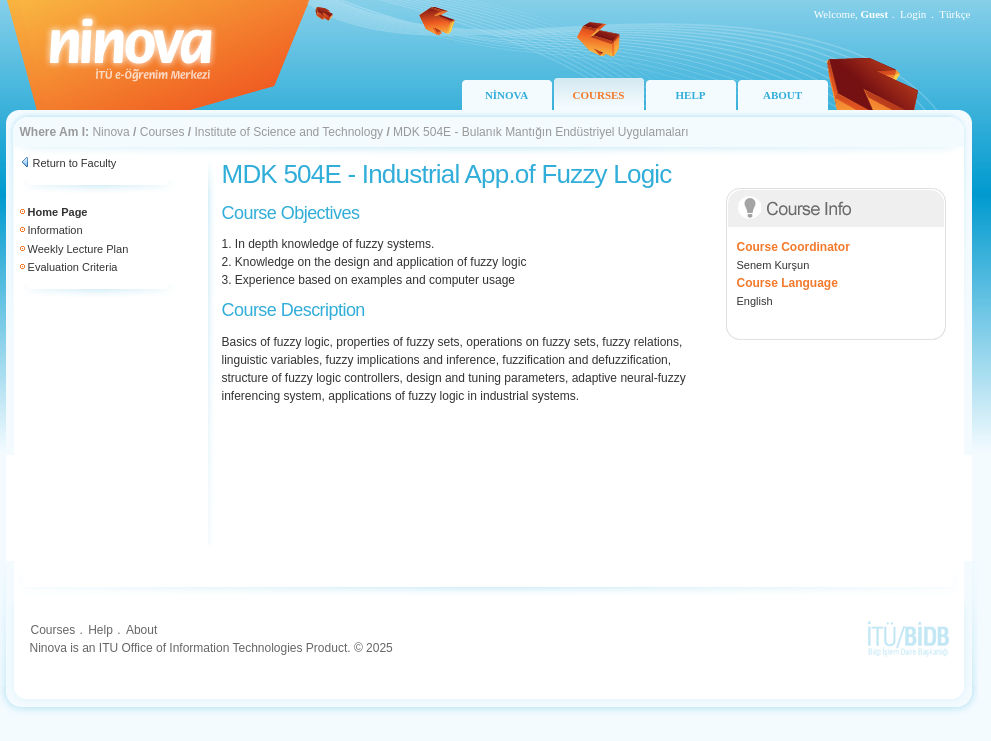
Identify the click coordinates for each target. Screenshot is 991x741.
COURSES (599, 95)
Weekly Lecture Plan (78, 249)
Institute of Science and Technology (288, 132)
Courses (162, 132)
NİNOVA (506, 95)
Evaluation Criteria (73, 267)
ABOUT (782, 95)
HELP (691, 95)
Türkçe (954, 14)
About (141, 630)
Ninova (110, 132)
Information (55, 230)
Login (913, 14)
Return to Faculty (75, 163)
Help (100, 630)
